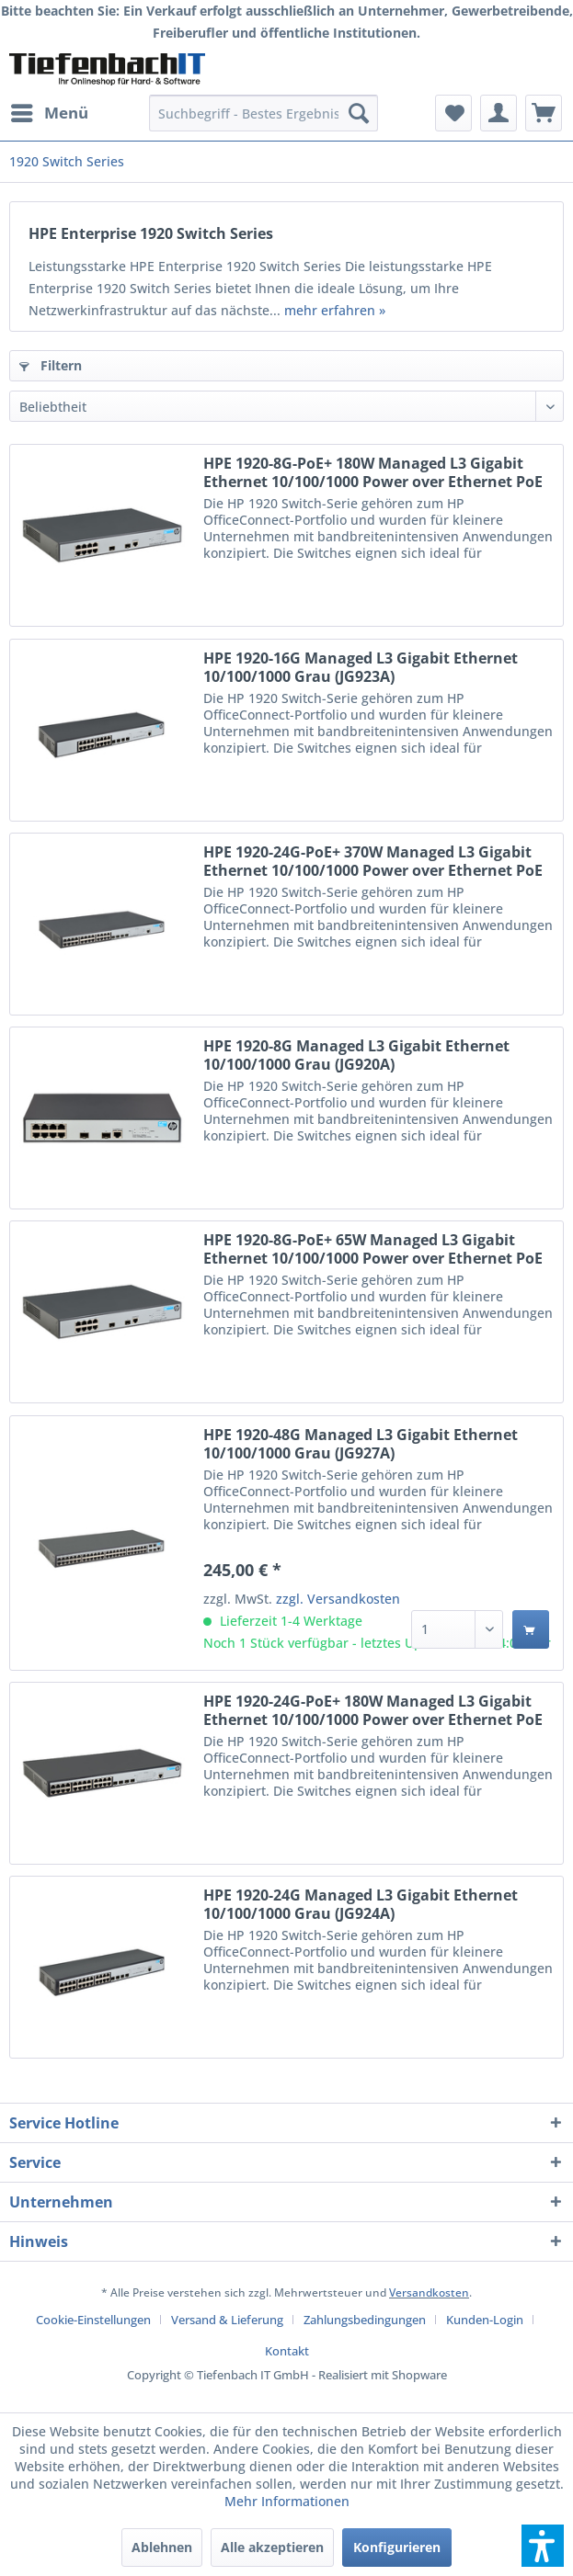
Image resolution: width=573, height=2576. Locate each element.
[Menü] (48, 113)
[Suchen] (358, 113)
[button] (542, 2546)
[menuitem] (48, 113)
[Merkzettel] (453, 113)
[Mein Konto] (498, 113)
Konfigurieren (397, 2547)
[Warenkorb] (543, 113)
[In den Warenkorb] (530, 1629)
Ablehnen (162, 2547)
